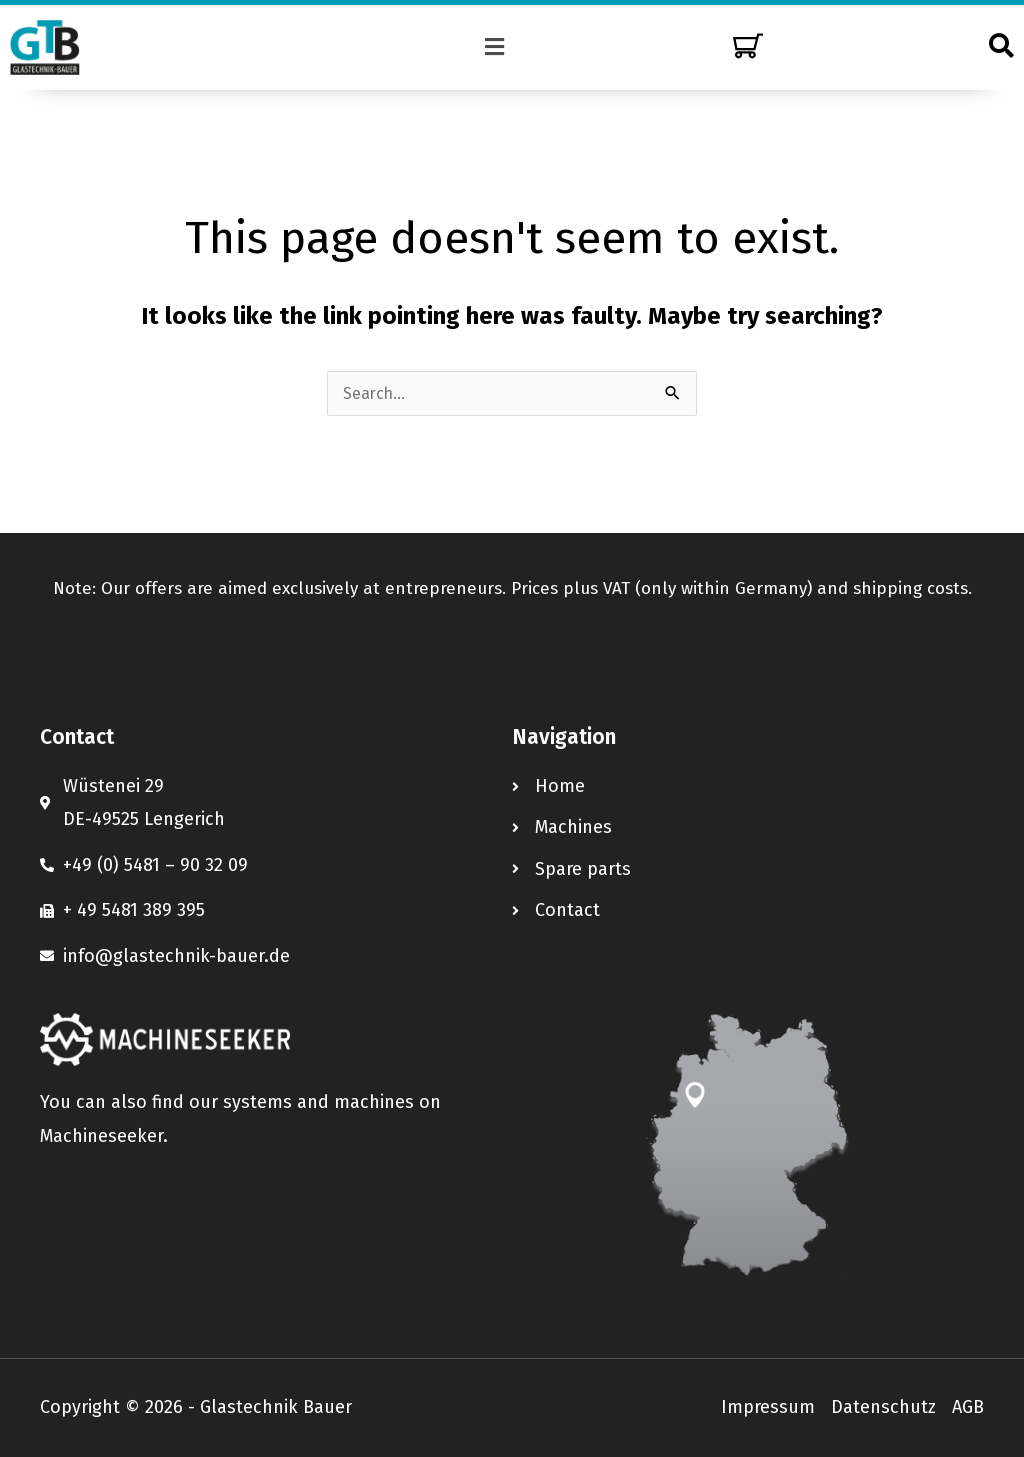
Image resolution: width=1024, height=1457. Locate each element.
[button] (495, 47)
